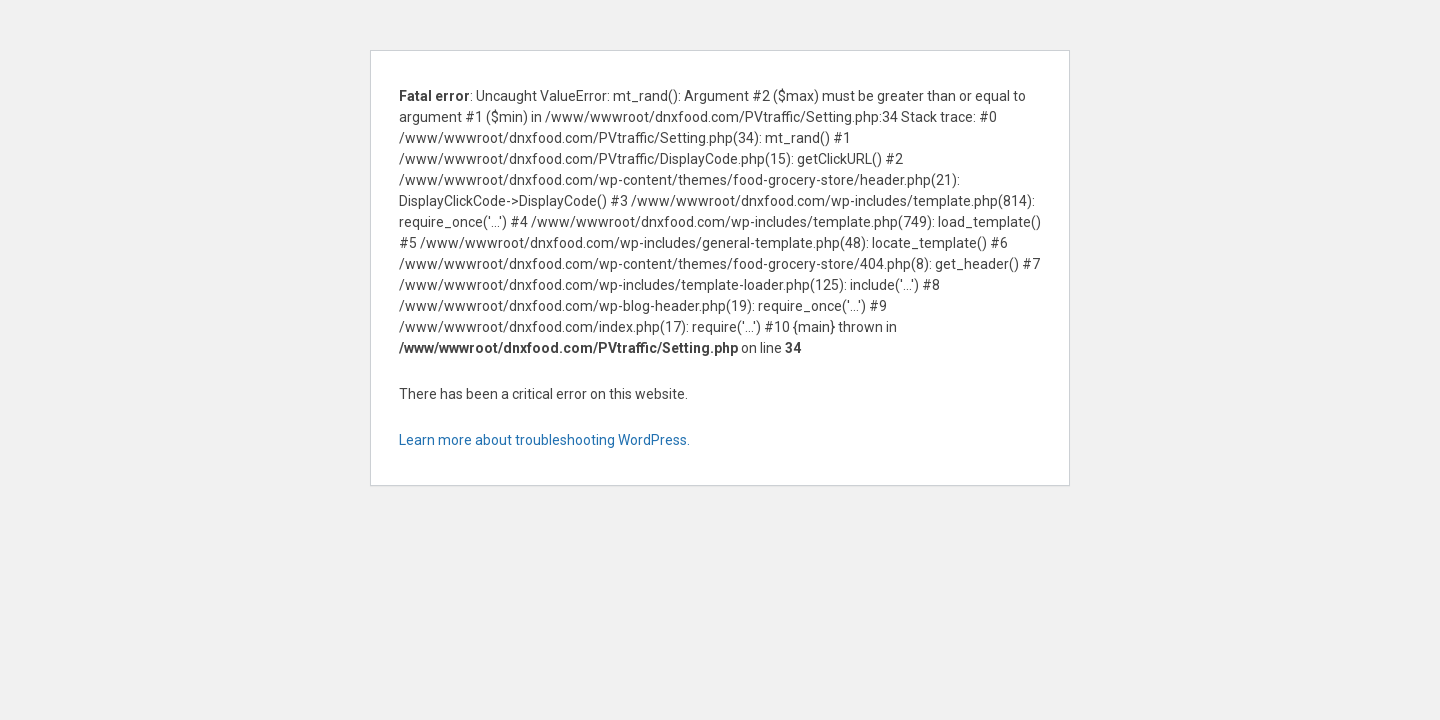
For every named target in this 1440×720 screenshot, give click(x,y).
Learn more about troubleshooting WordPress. (544, 440)
